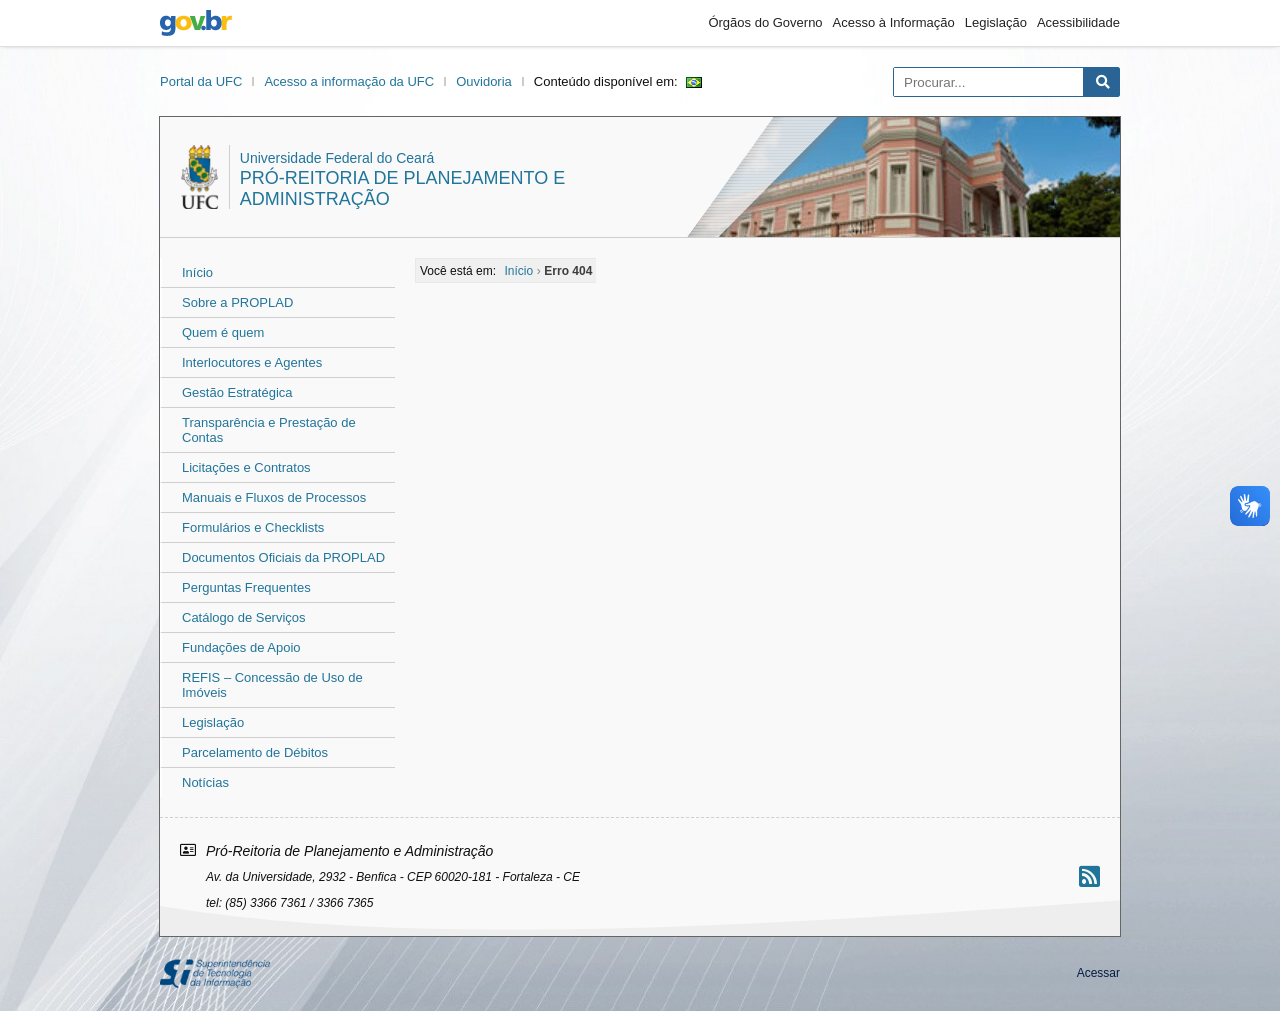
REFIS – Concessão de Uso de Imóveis (272, 685)
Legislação (996, 22)
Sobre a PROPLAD (237, 302)
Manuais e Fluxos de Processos (274, 497)
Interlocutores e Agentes (252, 362)
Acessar (1098, 973)
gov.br (196, 23)
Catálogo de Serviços (244, 617)
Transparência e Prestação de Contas (269, 430)
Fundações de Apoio (241, 647)
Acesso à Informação (894, 22)
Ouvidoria (484, 81)
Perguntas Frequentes (246, 587)
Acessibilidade (1078, 22)
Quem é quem (223, 332)
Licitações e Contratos (246, 467)
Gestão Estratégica (237, 392)
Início (197, 272)
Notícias (205, 782)
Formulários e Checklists (253, 527)
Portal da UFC (201, 81)
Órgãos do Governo (765, 22)
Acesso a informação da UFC (349, 81)
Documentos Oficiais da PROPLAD (283, 557)
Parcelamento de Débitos (255, 752)
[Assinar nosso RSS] (1089, 876)
